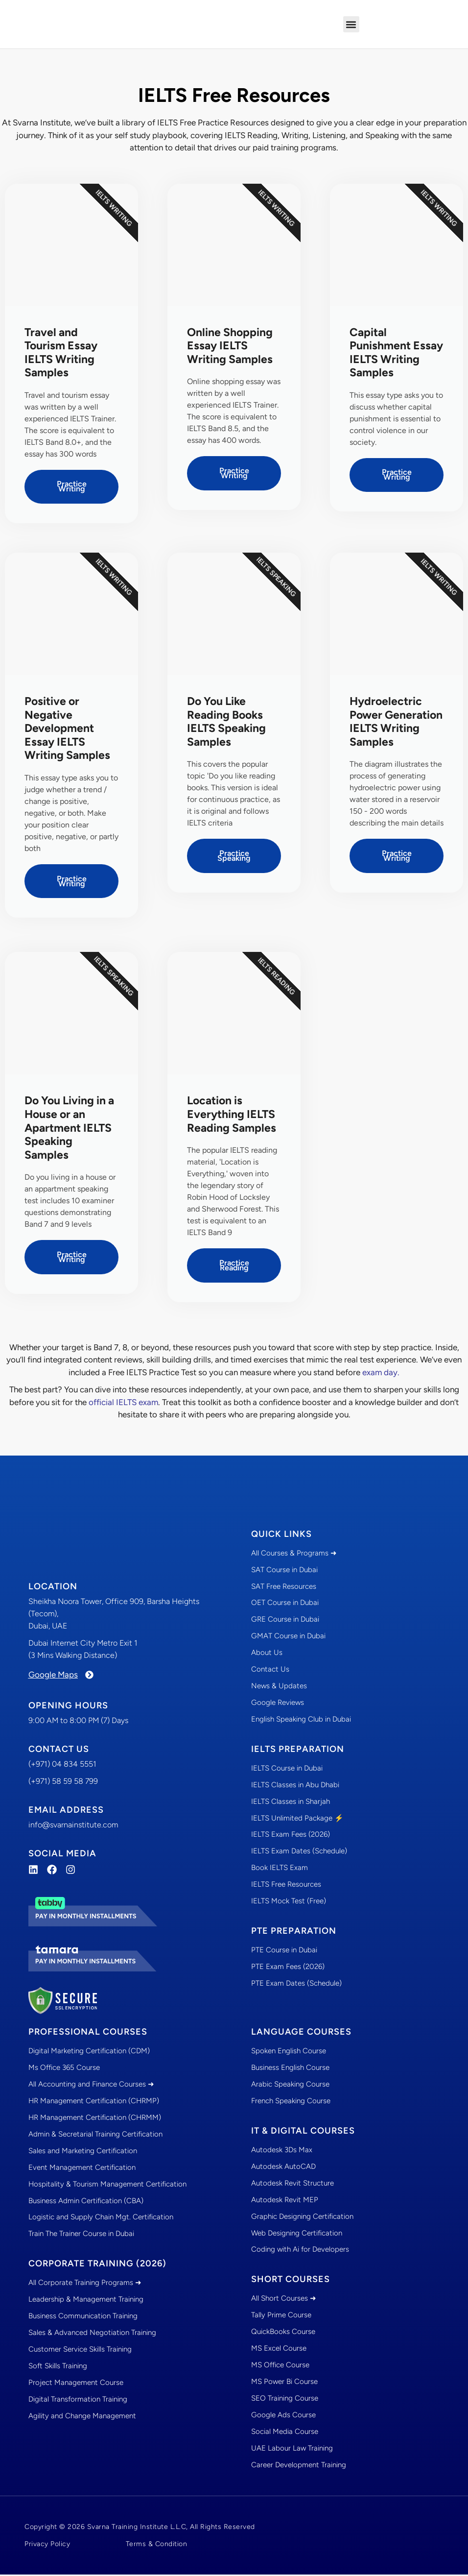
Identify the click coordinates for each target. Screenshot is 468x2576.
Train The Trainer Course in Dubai (81, 2235)
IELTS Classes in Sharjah (290, 1803)
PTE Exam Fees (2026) (288, 1969)
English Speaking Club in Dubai (301, 1721)
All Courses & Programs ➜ (294, 1554)
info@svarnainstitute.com (73, 1825)
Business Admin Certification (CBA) (85, 2202)
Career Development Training (298, 2466)
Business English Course (290, 2069)
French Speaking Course (290, 2102)
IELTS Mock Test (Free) (288, 1903)
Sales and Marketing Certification (82, 2152)
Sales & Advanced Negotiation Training (92, 2334)
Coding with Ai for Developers (300, 2251)
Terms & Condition (156, 2545)
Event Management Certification (82, 2168)
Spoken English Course (288, 2052)
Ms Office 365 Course (64, 2069)
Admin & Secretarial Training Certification (95, 2135)
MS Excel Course (278, 2350)
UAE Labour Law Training (292, 2450)
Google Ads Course (283, 2416)
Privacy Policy (47, 2545)
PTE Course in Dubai (284, 1952)
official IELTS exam (123, 1403)
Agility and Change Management (82, 2417)
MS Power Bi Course (284, 2383)
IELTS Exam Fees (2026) (290, 1836)
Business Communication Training (83, 2317)
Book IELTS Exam (279, 1870)
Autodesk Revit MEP (284, 2201)
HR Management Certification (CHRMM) (94, 2118)
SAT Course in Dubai (284, 1571)
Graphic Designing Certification (302, 2217)
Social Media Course (284, 2433)
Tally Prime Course (281, 2316)
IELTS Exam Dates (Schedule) (299, 1853)
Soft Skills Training (57, 2367)
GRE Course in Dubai (285, 1621)
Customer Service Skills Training (80, 2351)
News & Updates (279, 1687)
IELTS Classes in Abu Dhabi (295, 1786)
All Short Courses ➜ (283, 2300)
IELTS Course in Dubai (287, 1770)
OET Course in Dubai (285, 1604)
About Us (266, 1654)
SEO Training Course (284, 2400)
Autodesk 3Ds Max (281, 2151)
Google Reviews (277, 1704)
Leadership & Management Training (85, 2301)
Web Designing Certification (296, 2234)
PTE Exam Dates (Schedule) (296, 1985)
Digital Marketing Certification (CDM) (89, 2052)
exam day (380, 1373)
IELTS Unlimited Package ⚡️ (297, 1820)
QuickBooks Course (283, 2333)
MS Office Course (280, 2366)
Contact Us (270, 1671)
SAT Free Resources (283, 1587)
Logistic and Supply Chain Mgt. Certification (100, 2218)
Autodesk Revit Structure (292, 2184)
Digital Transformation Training (77, 2401)
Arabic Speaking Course (290, 2085)
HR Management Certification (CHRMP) (93, 2102)
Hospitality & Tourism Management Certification (107, 2185)
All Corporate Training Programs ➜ (84, 2284)
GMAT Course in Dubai (288, 1637)
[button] (351, 24)
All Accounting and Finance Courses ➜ (91, 2085)
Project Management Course (75, 2384)
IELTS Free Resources (286, 1886)
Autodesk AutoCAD (283, 2167)
